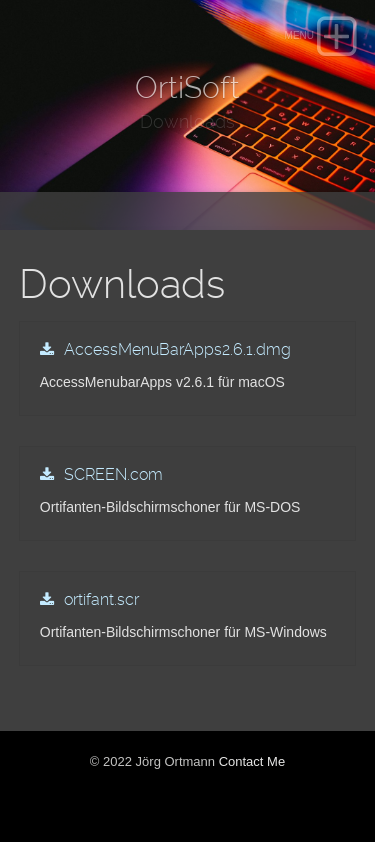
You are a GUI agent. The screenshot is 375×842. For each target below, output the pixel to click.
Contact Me (252, 761)
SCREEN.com (113, 474)
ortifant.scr (101, 599)
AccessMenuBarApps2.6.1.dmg (177, 349)
